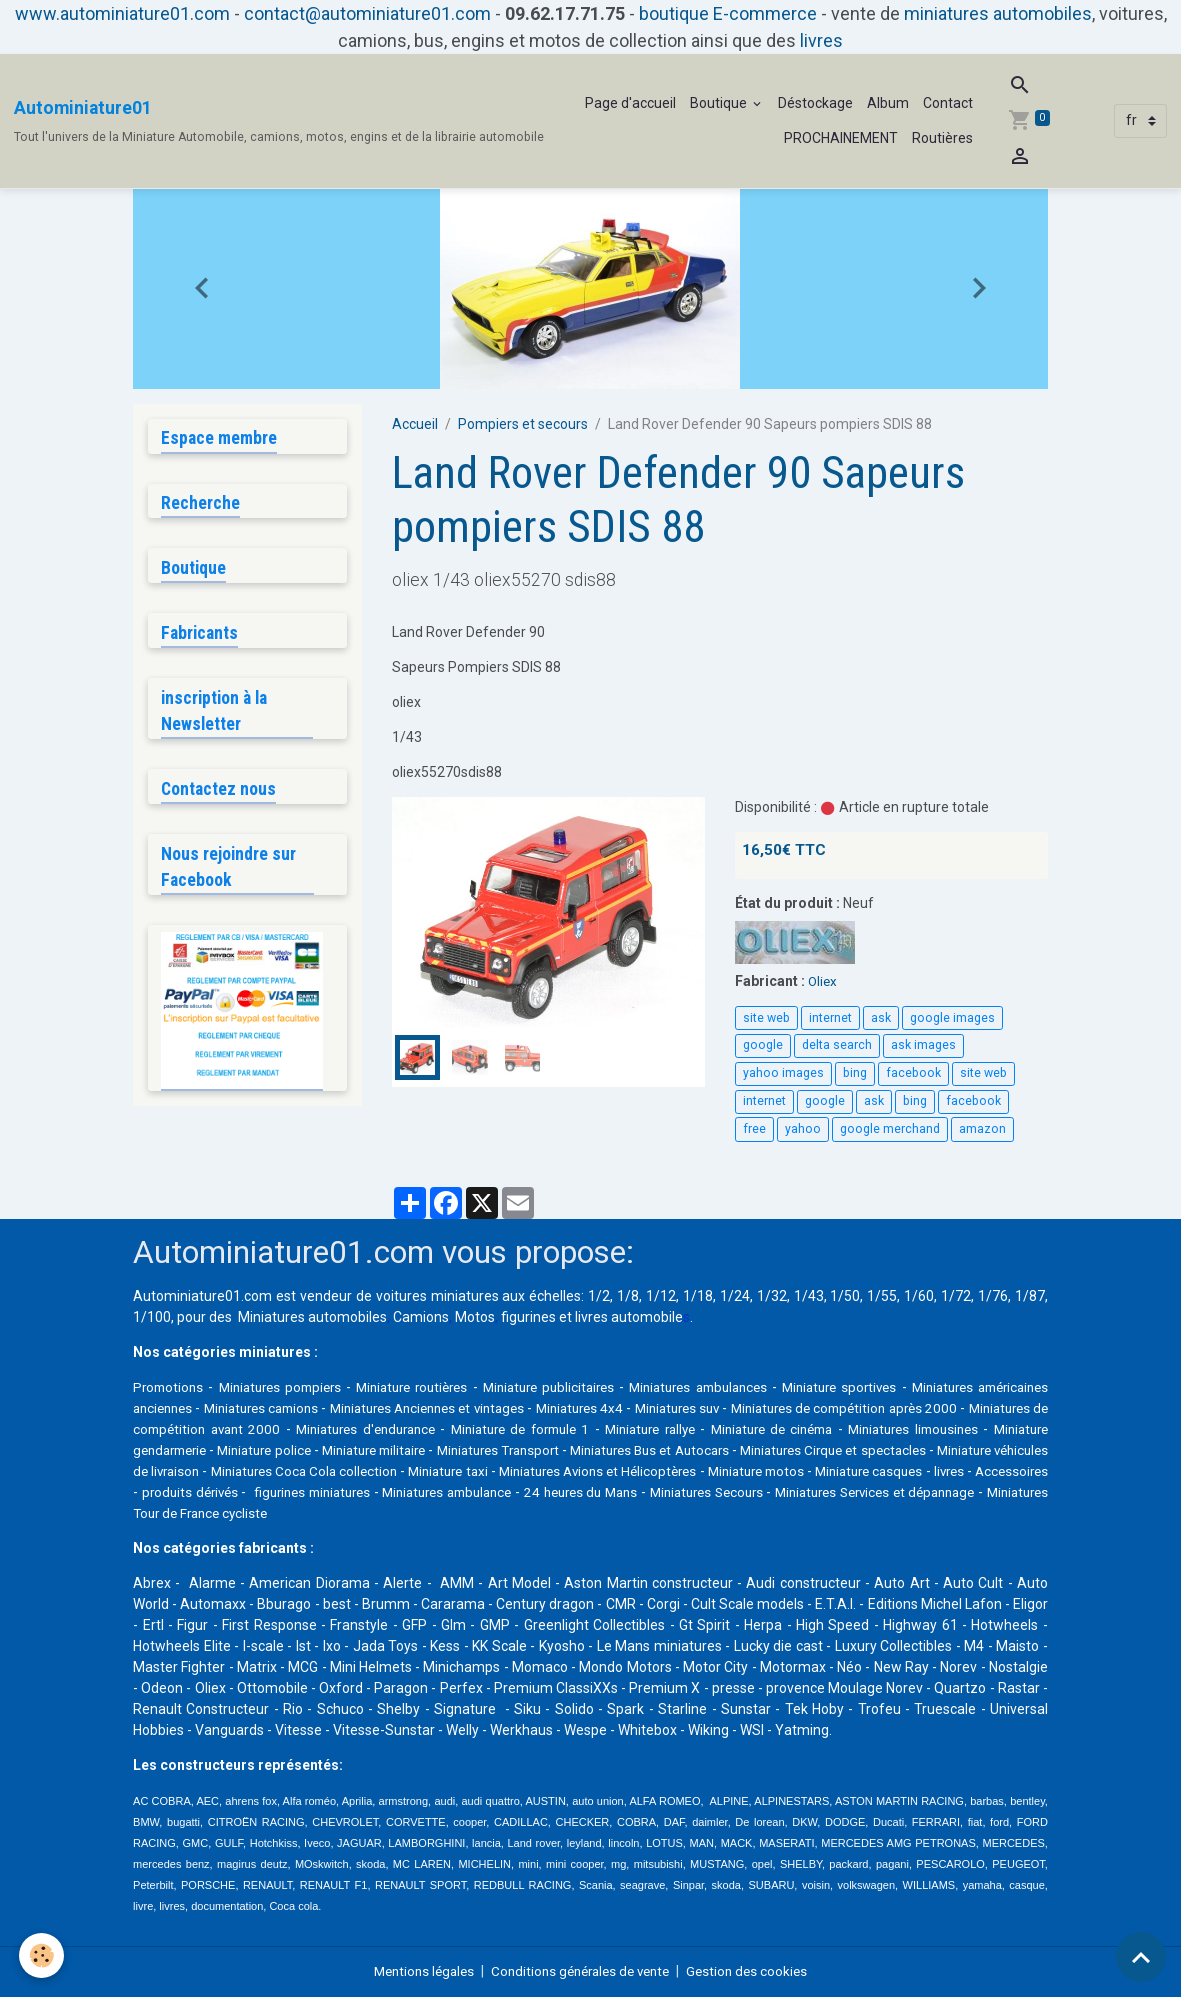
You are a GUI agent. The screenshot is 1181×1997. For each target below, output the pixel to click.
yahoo (803, 1129)
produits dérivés (665, 1492)
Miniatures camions (358, 1408)
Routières (942, 138)
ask (881, 1018)
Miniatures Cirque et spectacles (242, 1471)
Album (888, 103)
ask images (923, 1045)
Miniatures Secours (306, 1513)
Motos (475, 1317)
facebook (913, 1073)
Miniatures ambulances (747, 1387)
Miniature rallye (846, 1429)
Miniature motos (278, 1492)
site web (766, 1018)
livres (821, 40)
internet (830, 1018)
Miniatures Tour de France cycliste (711, 1513)
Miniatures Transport (774, 1450)
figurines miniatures (796, 1492)
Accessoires (561, 1492)
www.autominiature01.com (122, 13)
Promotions (170, 1387)
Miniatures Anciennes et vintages (542, 1408)
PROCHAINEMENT (841, 138)
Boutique (720, 103)
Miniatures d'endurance (549, 1429)
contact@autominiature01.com (367, 13)
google (763, 1045)
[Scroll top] (1141, 1957)
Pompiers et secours (523, 424)
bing (855, 1073)
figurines (528, 1317)
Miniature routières (435, 1387)
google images (952, 1018)
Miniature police (505, 1450)
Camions (421, 1317)
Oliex (823, 981)
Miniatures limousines (203, 1450)
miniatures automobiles (998, 13)
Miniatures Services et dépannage (485, 1513)
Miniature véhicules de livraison (465, 1471)
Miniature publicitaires (585, 1387)
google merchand (890, 1129)
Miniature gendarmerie (364, 1450)
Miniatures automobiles (312, 1317)
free (754, 1129)
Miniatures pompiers (290, 1387)
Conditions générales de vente (581, 1971)
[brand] (279, 121)
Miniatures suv (819, 1408)
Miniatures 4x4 (710, 1408)
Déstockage (815, 103)
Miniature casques (403, 1492)
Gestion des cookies (756, 1971)
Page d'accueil (630, 103)
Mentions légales (415, 1971)
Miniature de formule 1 (710, 1429)
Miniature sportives (902, 1387)
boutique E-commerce (728, 13)
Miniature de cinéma (973, 1429)
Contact (948, 103)
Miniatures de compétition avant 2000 (341, 1429)
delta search (837, 1045)
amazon (982, 1129)
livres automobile (629, 1317)
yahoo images (783, 1073)
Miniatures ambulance (947, 1492)
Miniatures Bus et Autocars (947, 1450)
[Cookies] (42, 1955)
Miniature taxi (851, 1471)
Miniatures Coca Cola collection (687, 1471)
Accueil (415, 424)
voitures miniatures (437, 1296)
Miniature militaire (632, 1450)
